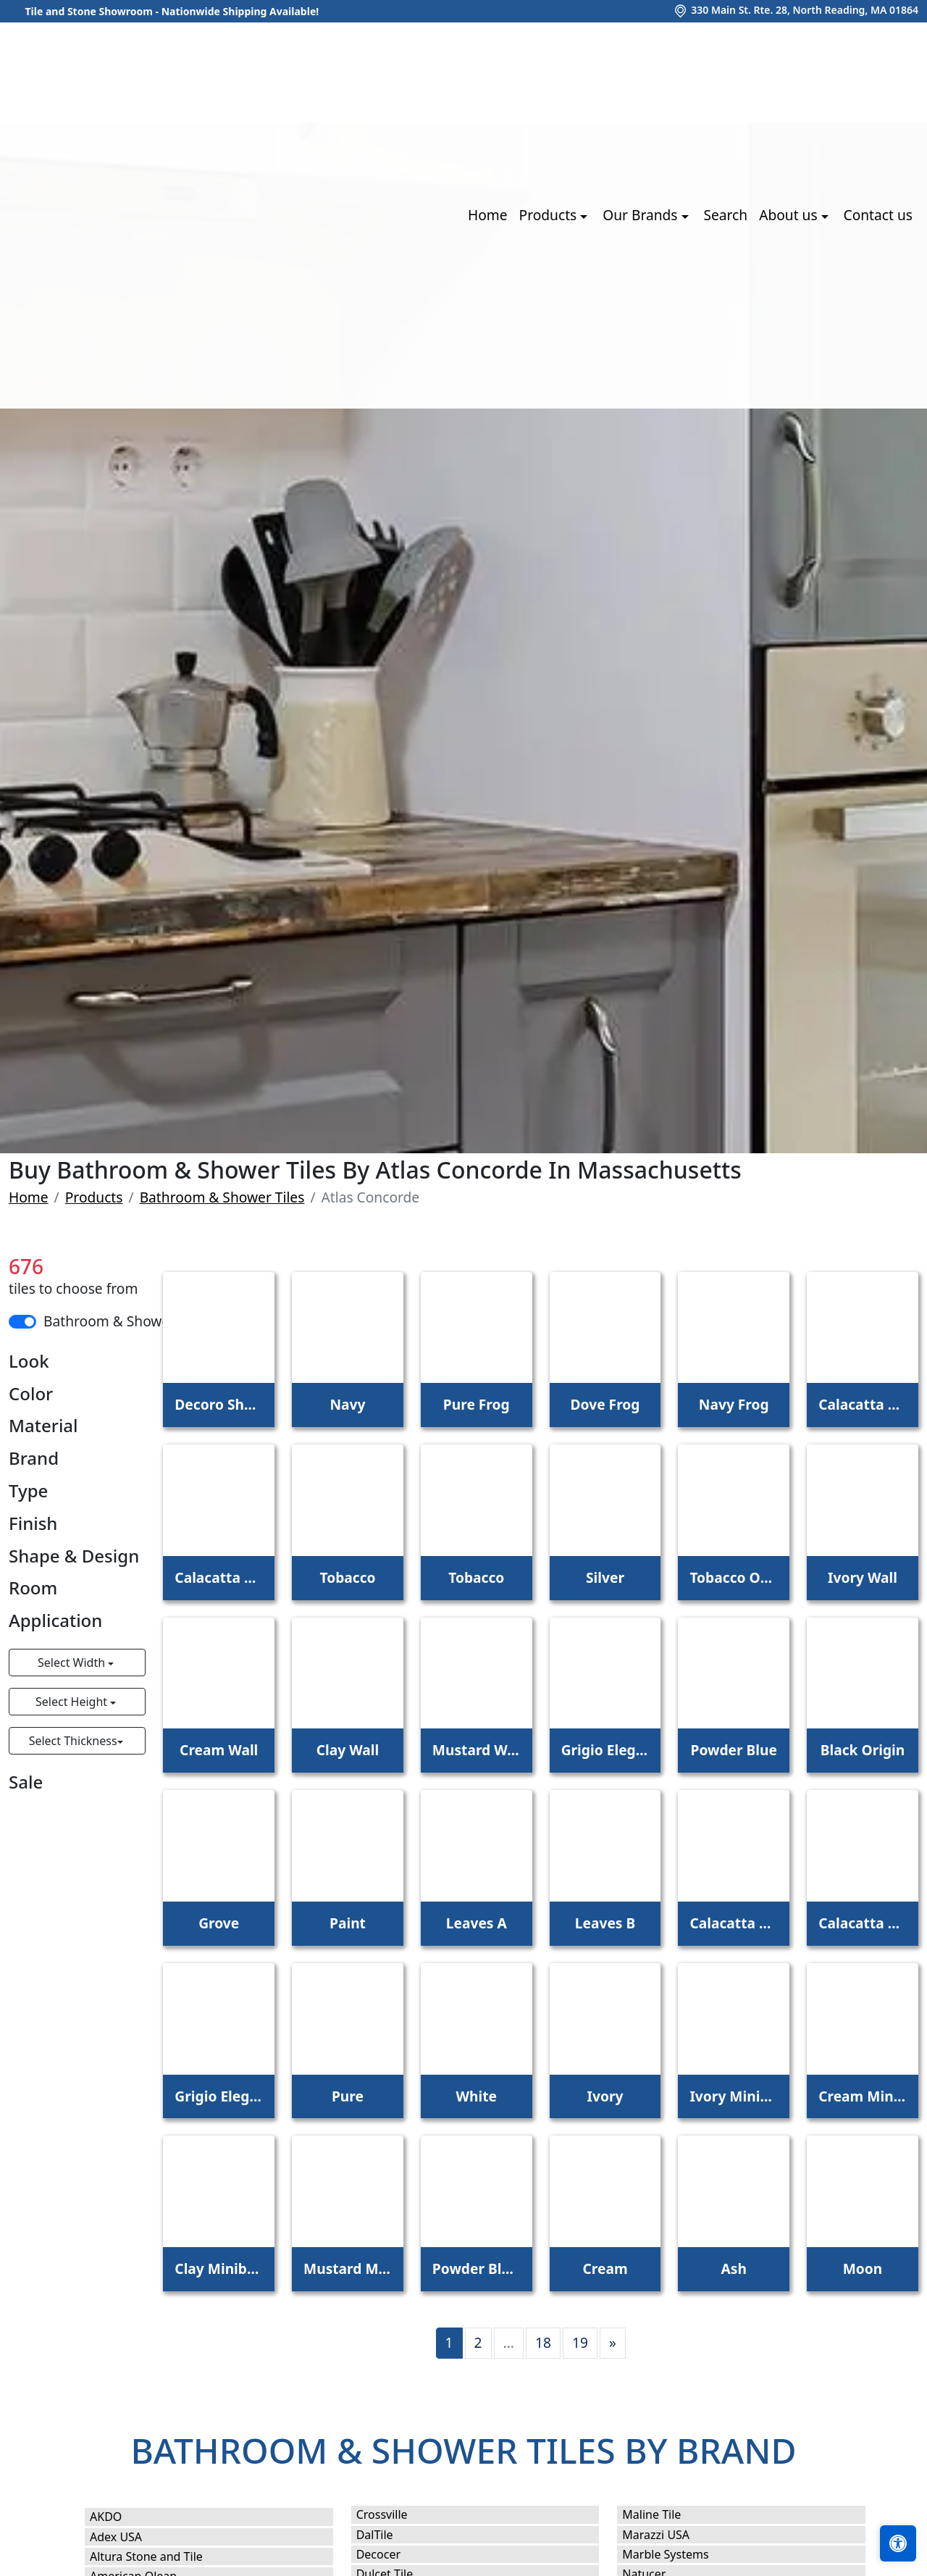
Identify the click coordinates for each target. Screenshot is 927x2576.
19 (580, 2342)
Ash (734, 2268)
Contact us (878, 215)
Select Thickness (73, 1741)
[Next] (613, 2343)
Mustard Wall (476, 1750)
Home (488, 215)
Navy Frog (734, 1404)
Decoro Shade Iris (219, 1404)
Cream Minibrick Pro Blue (862, 2096)
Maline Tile (668, 2514)
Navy (347, 1404)
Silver (605, 1577)
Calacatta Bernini (219, 1577)
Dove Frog (605, 1404)
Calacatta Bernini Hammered (862, 1923)
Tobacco (347, 1577)
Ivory (605, 2096)
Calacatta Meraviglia (862, 1404)
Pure (348, 2096)
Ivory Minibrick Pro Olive (733, 2096)
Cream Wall (219, 1750)
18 (543, 2342)
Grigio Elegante (605, 1750)
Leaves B (605, 1923)
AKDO (120, 2517)
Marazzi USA (670, 2535)
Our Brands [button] (642, 215)
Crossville (396, 2514)
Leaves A (476, 1923)
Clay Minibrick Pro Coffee (219, 2268)
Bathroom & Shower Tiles (222, 1197)
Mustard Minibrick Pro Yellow (347, 2268)
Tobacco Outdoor (733, 1577)
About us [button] (790, 215)
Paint (348, 1923)
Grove (218, 1923)
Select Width (73, 1662)
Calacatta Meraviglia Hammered (733, 1923)
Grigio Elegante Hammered (219, 2096)
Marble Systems (682, 2554)
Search (725, 215)
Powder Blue (734, 1750)
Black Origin (863, 1750)
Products (94, 1197)
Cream (604, 2268)
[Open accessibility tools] (898, 2543)
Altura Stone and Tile (161, 2556)
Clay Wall (347, 1750)
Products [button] (550, 215)
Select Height (72, 1702)
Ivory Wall (862, 1577)
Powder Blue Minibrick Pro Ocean (476, 2268)
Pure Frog (476, 1404)
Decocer (393, 2554)
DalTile (391, 2535)
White (476, 2096)
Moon (863, 2268)
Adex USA (130, 2537)
